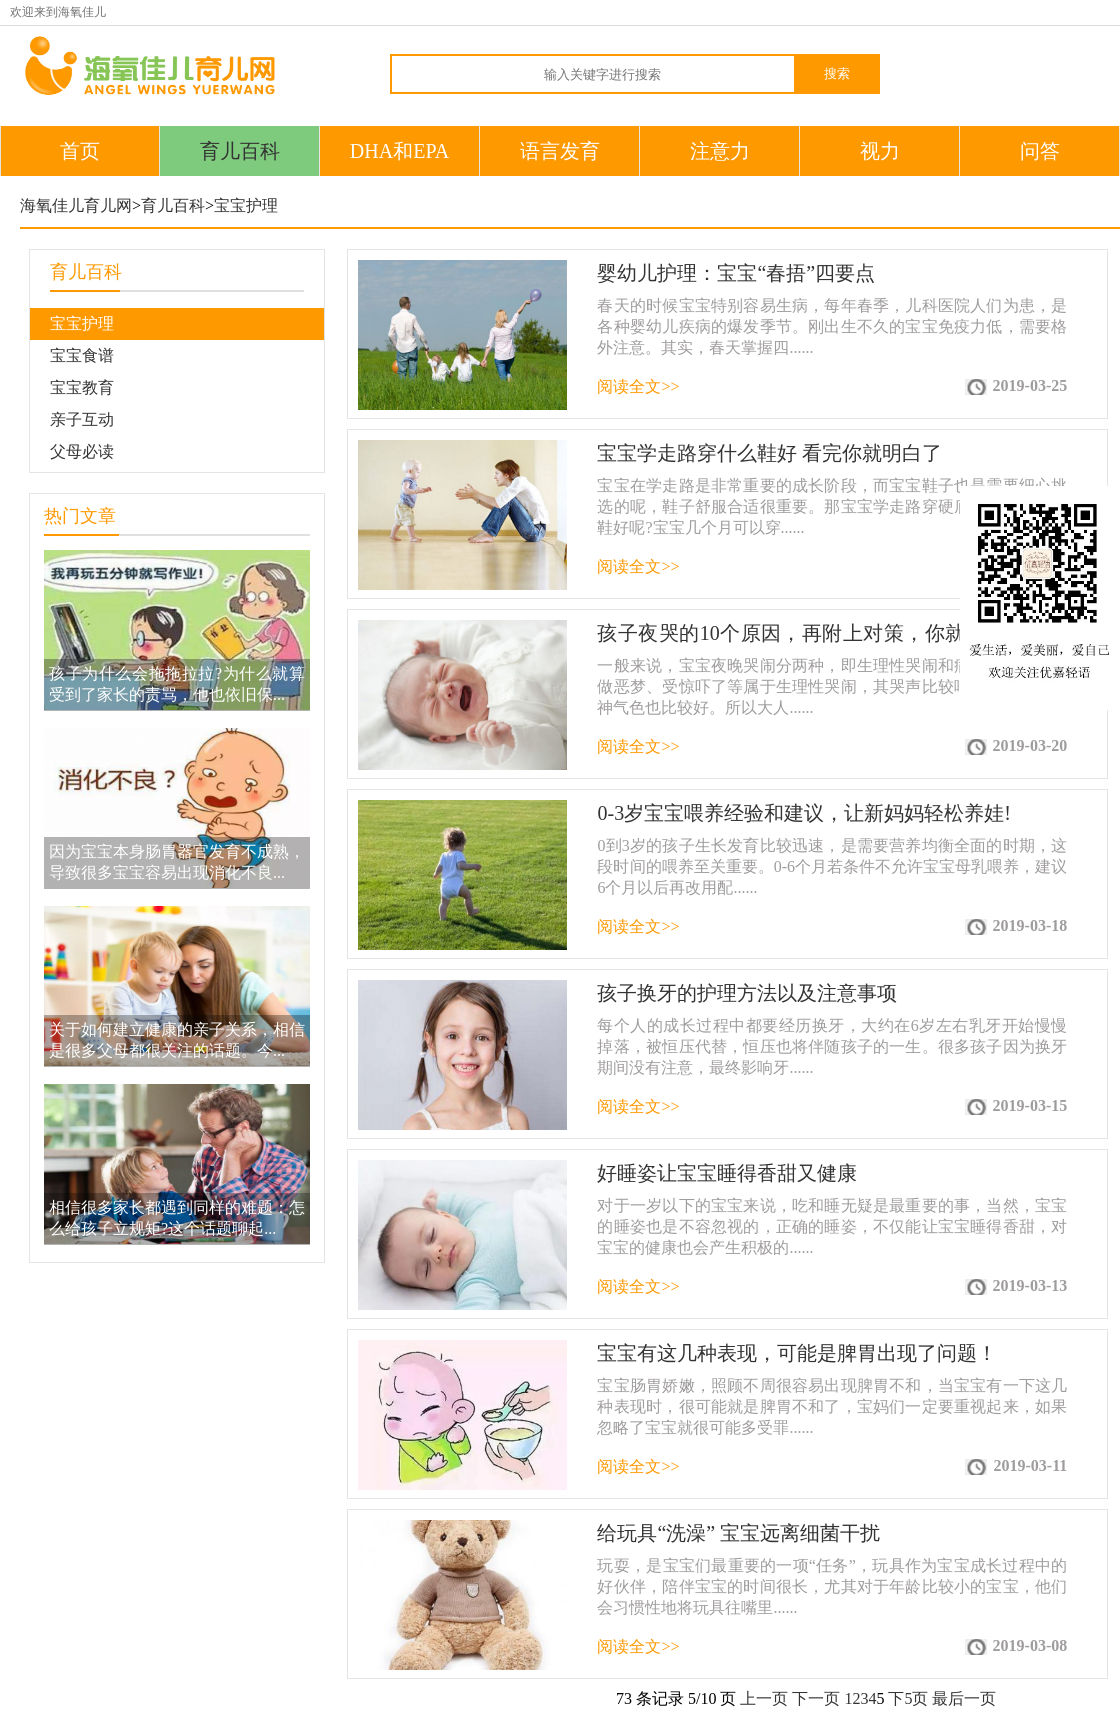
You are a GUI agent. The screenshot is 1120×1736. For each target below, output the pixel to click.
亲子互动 (82, 419)
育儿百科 (240, 151)
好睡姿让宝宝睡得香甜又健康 (727, 1173)
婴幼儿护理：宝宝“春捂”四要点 (736, 273)
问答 (1040, 151)
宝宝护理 (246, 205)
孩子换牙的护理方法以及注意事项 (747, 993)
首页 (80, 151)
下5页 (908, 1698)
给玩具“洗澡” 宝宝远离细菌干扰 (738, 1533)
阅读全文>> (638, 386)
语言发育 (560, 151)
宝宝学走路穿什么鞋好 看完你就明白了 (769, 453)
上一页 (764, 1698)
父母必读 (82, 451)
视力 (880, 151)
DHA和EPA (399, 151)
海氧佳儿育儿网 (76, 205)
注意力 (720, 151)
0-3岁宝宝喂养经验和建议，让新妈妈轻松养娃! (803, 813)
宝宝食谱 (82, 355)
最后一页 (964, 1698)
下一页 (816, 1698)
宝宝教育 (82, 387)
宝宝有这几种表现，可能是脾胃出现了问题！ (797, 1353)
